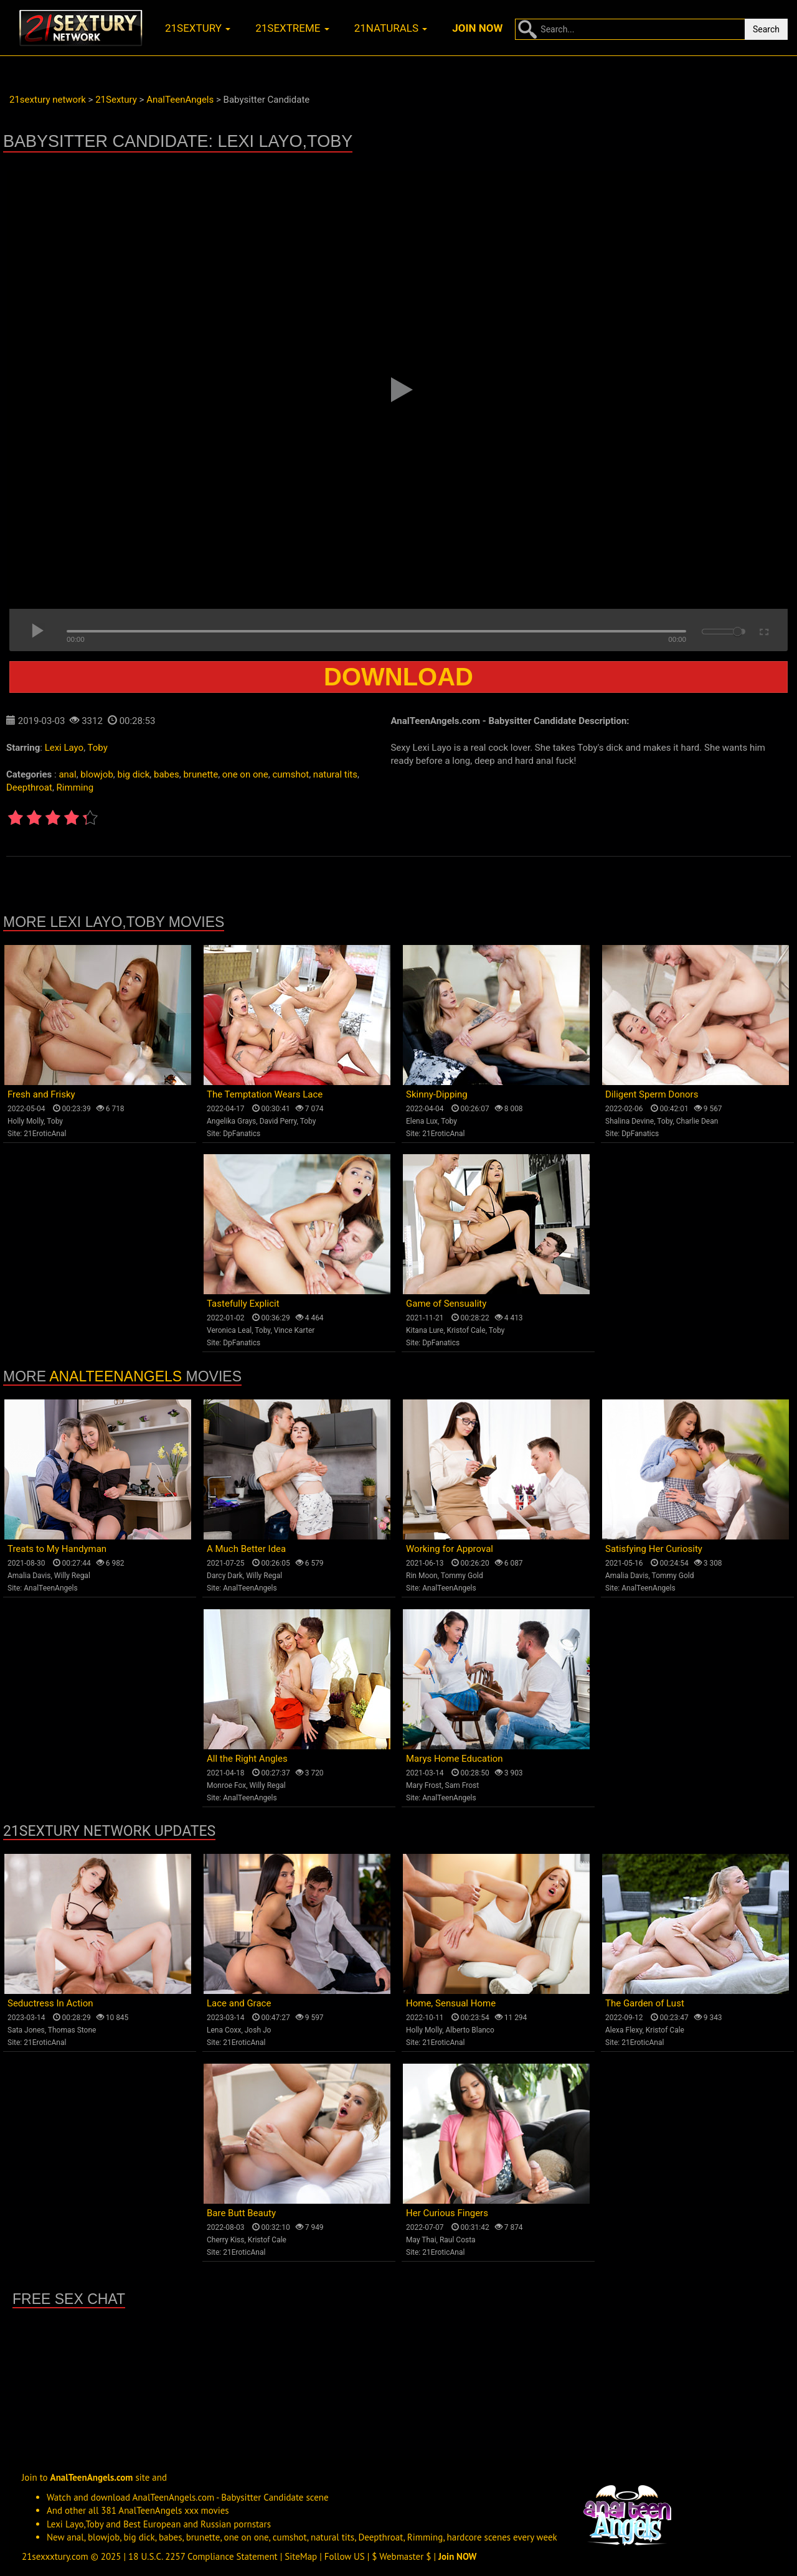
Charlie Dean (697, 1121)
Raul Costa (458, 2239)
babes (166, 774)
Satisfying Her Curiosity (653, 1548)
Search (766, 29)
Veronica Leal (229, 1330)
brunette (200, 774)
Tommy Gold (462, 1575)
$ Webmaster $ (401, 2556)
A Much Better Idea (246, 1548)
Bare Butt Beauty (241, 2213)
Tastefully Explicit (243, 1303)
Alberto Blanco (469, 2030)
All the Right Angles (247, 1758)
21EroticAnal (45, 1133)
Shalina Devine (629, 1121)
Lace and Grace (239, 2003)
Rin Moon (422, 1575)
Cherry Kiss (226, 2239)
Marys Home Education (454, 1758)
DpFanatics (241, 1133)
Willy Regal (72, 1575)
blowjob (96, 774)
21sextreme (292, 28)
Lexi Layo (64, 747)
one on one (245, 774)
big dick (134, 774)
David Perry (278, 1121)
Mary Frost (423, 1785)
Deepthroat (29, 787)
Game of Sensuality (446, 1303)
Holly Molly (25, 1121)
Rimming (75, 787)
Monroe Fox (226, 1785)
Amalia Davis (28, 1575)
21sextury (197, 28)
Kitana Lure (424, 1330)
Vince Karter (294, 1330)
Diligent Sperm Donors (651, 1094)
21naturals (391, 28)
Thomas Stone (72, 2030)
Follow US (344, 2556)
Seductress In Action (50, 2003)
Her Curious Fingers (447, 2213)
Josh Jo (258, 2030)
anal (67, 774)
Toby (98, 747)
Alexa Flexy (623, 2030)
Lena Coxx (224, 2030)
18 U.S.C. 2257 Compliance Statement (203, 2556)
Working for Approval (449, 1548)
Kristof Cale (466, 1330)
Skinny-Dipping (437, 1094)
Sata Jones (26, 2030)
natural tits (335, 774)
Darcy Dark (225, 1575)
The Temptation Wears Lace (265, 1094)
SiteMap (301, 2556)
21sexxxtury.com (55, 2556)
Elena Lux (422, 1121)
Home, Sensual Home (451, 2003)
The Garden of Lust (644, 2003)
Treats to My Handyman (56, 1548)
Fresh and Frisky (41, 1094)
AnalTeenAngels (115, 1376)
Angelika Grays (231, 1121)
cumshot (290, 774)
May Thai (421, 2239)
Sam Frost (462, 1785)
